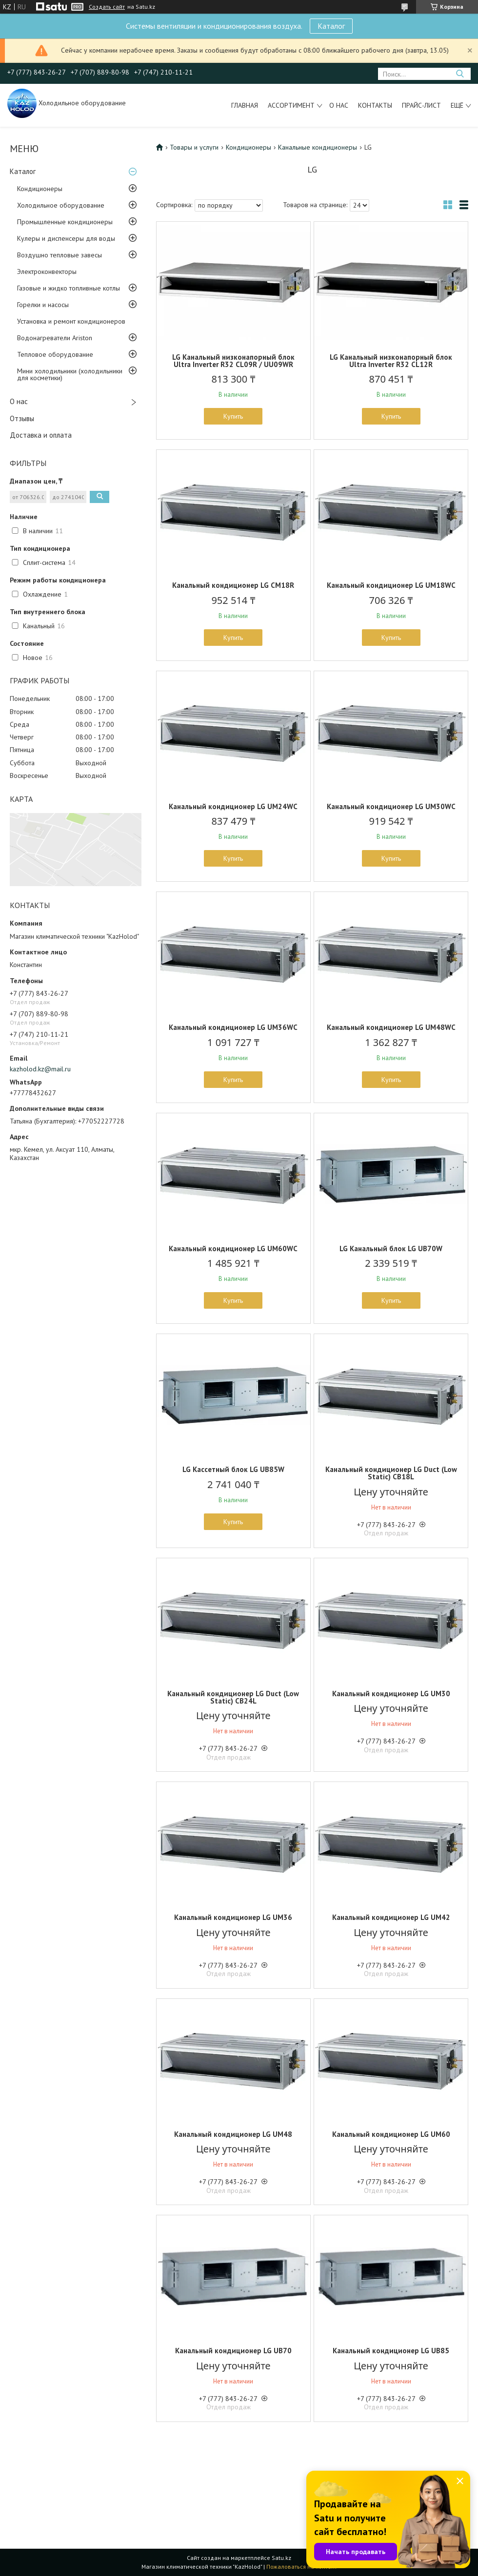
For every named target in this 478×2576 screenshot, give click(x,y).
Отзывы (22, 418)
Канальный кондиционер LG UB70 (233, 2350)
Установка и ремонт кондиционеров (71, 321)
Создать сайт (107, 6)
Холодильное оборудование (60, 205)
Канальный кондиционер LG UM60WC (233, 1248)
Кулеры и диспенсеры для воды (66, 238)
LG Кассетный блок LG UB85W (233, 1469)
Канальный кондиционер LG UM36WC (233, 1027)
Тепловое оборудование (55, 354)
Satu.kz (281, 2557)
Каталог (331, 26)
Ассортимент (291, 105)
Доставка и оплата (41, 435)
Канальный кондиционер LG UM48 (233, 2134)
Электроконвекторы (47, 271)
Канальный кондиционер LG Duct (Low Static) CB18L (391, 1473)
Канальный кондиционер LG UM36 (233, 1917)
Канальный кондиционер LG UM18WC (391, 585)
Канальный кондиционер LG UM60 (391, 2134)
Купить (233, 416)
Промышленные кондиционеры (65, 221)
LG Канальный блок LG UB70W (390, 1248)
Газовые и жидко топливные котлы (68, 288)
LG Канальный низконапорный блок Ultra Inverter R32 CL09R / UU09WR (233, 360)
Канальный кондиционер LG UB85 (391, 2350)
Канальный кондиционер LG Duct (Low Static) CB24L (233, 1697)
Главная (244, 105)
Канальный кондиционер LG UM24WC (233, 806)
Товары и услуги (194, 147)
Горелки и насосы (43, 304)
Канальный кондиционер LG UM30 (391, 1693)
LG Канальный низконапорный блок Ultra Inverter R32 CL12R (391, 360)
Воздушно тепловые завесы (59, 255)
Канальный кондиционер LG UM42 (391, 1917)
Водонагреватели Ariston (54, 337)
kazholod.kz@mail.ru (40, 1069)
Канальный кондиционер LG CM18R (233, 585)
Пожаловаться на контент (301, 2566)
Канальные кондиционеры (317, 147)
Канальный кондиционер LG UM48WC (391, 1027)
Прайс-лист (421, 105)
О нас (338, 105)
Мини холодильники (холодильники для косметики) (69, 374)
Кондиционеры (39, 188)
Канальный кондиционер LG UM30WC (391, 806)
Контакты (375, 105)
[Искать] (460, 74)
